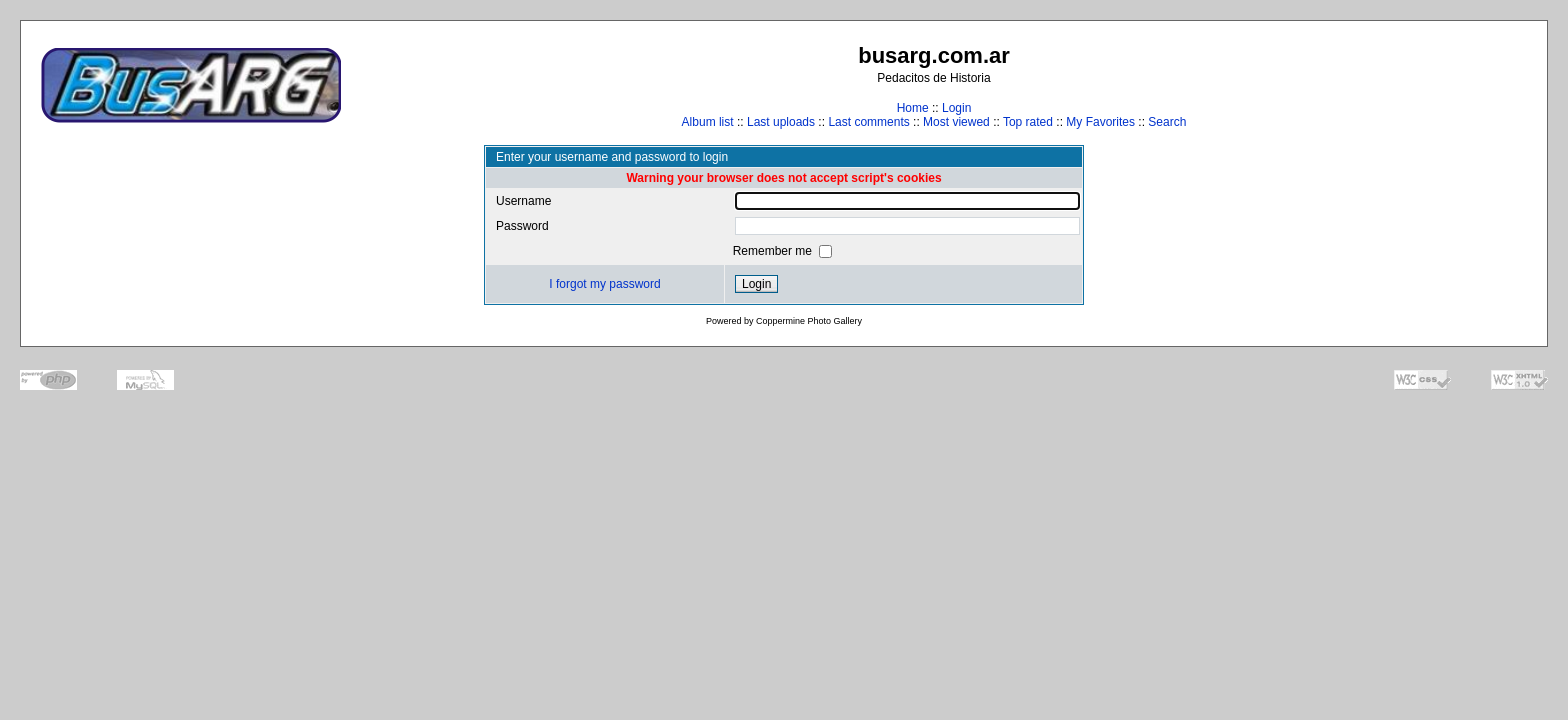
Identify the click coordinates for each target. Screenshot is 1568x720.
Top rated (1028, 122)
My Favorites (1100, 122)
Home (913, 108)
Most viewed (956, 122)
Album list (708, 122)
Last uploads (781, 122)
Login (956, 108)
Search (1167, 122)
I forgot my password (604, 284)
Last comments (868, 122)
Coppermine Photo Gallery (809, 321)
